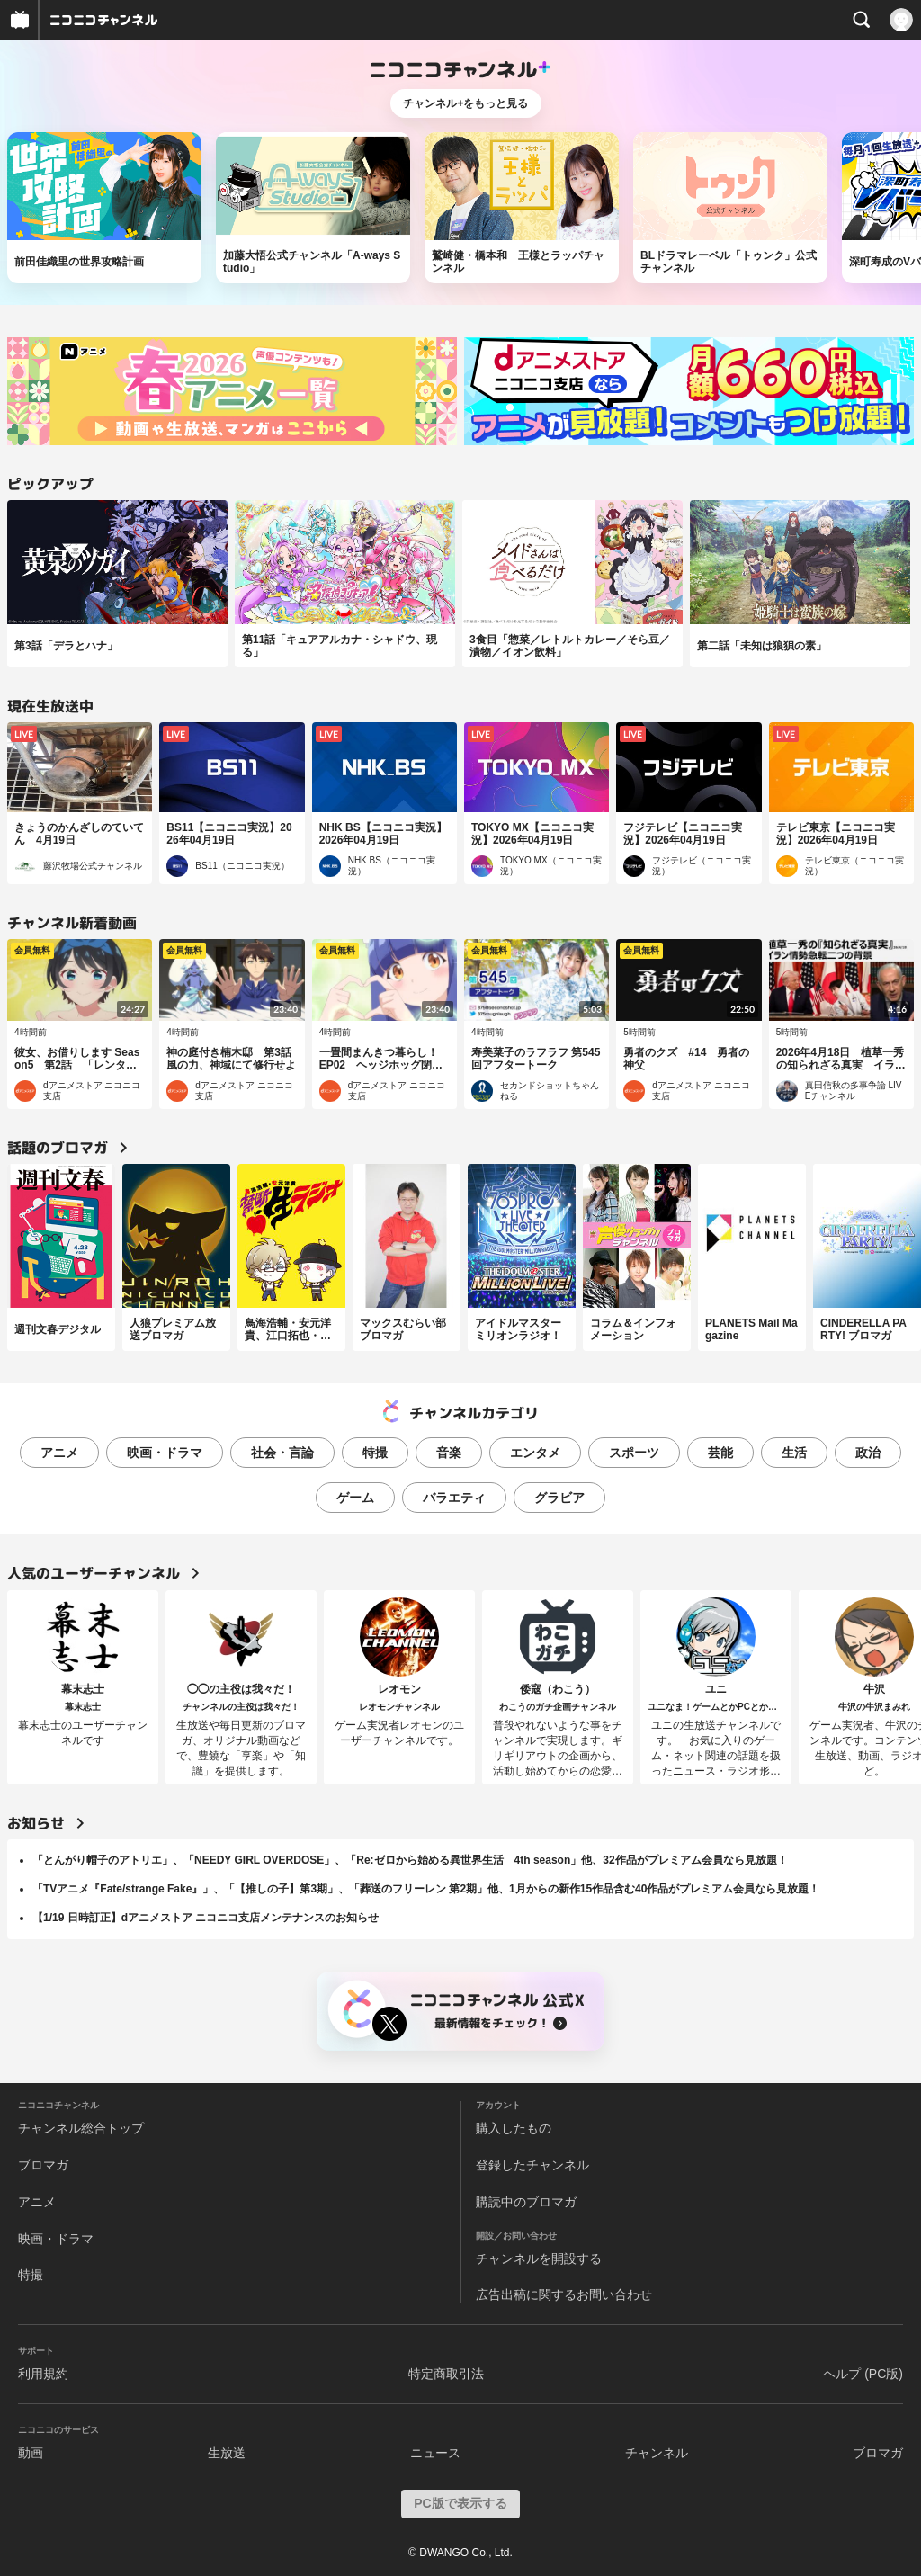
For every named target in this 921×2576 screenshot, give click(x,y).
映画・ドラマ (164, 1452)
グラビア (559, 1497)
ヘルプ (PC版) (863, 2373)
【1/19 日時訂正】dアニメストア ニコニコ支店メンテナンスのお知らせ (205, 1917)
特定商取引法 (446, 2373)
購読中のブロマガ (526, 2202)
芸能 (720, 1452)
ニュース (435, 2453)
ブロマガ (43, 2165)
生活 (794, 1452)
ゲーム (355, 1497)
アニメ (59, 1452)
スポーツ (634, 1452)
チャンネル (656, 2453)
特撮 (375, 1452)
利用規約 (43, 2373)
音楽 (448, 1452)
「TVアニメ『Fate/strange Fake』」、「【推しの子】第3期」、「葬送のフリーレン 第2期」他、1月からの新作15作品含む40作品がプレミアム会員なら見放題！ (425, 1889)
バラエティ (454, 1497)
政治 (868, 1452)
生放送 (227, 2453)
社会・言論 (282, 1452)
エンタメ (535, 1452)
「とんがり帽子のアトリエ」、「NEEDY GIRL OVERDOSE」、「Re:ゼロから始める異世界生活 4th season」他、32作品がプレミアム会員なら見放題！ (410, 1860)
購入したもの (513, 2128)
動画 (30, 2453)
